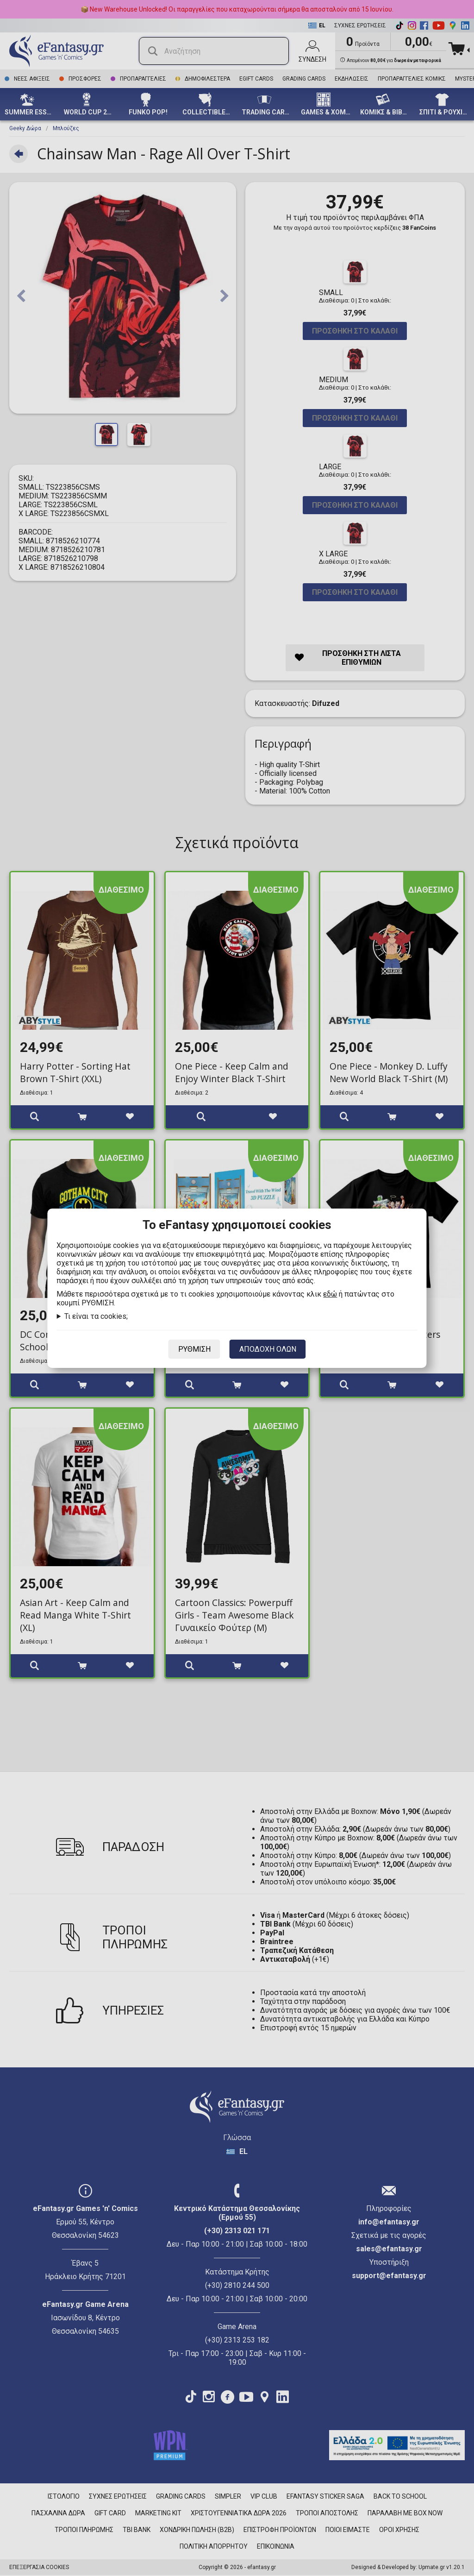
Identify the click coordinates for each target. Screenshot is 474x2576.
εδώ (330, 1294)
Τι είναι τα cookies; (96, 1316)
